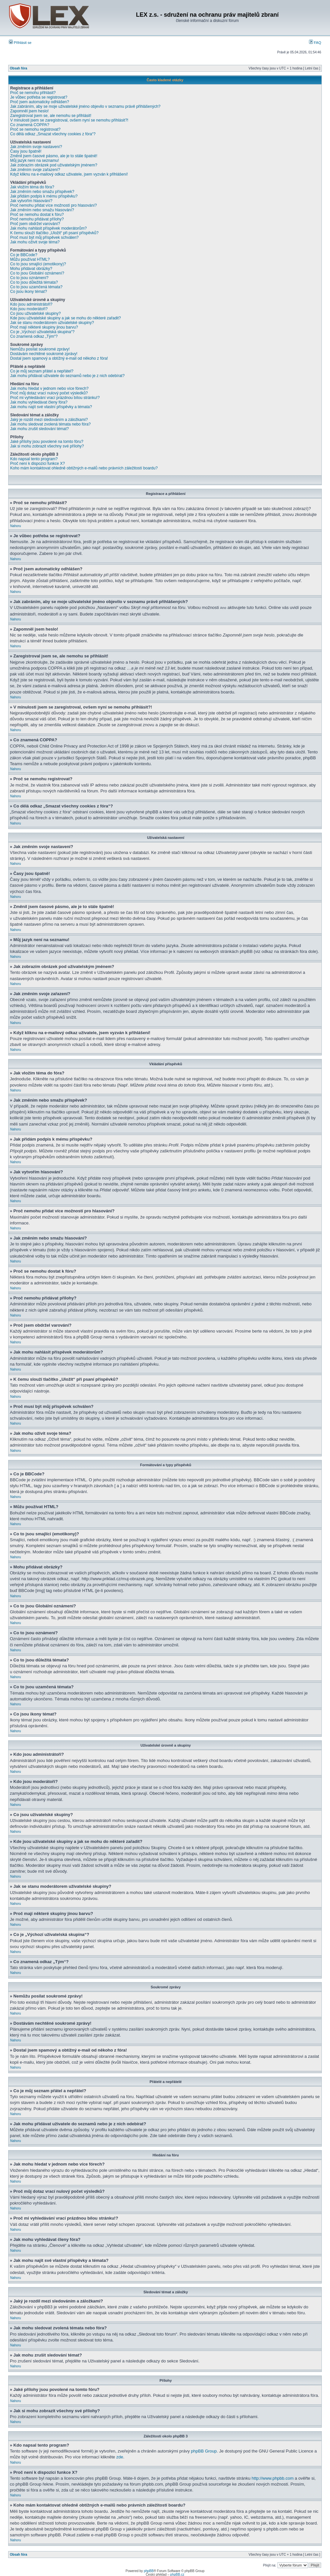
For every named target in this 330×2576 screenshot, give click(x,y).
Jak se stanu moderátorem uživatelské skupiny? (52, 322)
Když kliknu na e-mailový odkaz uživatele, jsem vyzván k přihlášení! (69, 174)
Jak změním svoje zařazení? (35, 169)
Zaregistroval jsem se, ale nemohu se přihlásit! (50, 115)
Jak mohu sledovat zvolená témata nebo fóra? (50, 424)
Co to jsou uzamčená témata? (36, 287)
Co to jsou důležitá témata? (34, 282)
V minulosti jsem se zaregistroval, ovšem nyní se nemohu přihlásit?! (69, 120)
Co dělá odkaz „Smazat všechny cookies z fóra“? (52, 134)
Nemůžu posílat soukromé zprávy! (40, 349)
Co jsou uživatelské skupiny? (35, 313)
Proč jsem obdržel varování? (35, 223)
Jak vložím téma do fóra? (32, 187)
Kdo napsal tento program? (34, 459)
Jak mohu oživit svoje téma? (35, 242)
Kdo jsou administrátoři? (31, 304)
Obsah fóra (18, 68)
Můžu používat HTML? (30, 259)
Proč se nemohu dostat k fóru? (37, 214)
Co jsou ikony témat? (28, 291)
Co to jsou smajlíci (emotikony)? (38, 264)
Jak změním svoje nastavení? (36, 146)
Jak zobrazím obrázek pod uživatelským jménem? (53, 165)
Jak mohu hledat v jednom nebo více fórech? (49, 388)
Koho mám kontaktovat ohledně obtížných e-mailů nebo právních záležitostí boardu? (84, 468)
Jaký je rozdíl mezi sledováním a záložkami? (49, 419)
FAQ (315, 43)
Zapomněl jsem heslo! (29, 111)
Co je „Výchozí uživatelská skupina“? (42, 332)
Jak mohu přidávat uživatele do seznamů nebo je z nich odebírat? (67, 375)
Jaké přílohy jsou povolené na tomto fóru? (46, 441)
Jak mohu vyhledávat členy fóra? (39, 402)
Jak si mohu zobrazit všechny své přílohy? (47, 446)
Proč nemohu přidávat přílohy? (37, 219)
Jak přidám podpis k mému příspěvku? (43, 196)
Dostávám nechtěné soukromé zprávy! (43, 353)
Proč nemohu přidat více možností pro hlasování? (53, 205)
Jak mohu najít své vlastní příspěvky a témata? (51, 407)
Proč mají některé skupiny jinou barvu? (44, 327)
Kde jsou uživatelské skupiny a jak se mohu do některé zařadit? (65, 318)
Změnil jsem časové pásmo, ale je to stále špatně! (53, 156)
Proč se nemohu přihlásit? (33, 92)
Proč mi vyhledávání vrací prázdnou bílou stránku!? (55, 397)
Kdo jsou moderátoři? (29, 309)
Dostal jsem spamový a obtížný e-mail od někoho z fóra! (59, 358)
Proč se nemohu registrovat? (35, 129)
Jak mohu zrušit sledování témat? (39, 428)
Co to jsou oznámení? (29, 277)
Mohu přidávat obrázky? (31, 268)
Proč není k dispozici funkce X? (37, 463)
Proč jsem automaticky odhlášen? (39, 102)
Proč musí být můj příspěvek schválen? (44, 237)
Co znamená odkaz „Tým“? (34, 336)
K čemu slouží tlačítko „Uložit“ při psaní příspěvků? (54, 233)
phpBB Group (204, 2450)
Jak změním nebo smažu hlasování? (42, 210)
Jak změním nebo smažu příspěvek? (42, 191)
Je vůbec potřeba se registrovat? (38, 97)
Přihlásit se (20, 43)
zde (119, 2456)
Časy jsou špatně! (25, 151)
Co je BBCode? (23, 255)
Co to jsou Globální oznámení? (37, 273)
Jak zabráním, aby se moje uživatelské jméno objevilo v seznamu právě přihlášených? (85, 106)
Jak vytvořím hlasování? (31, 201)
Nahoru (15, 526)
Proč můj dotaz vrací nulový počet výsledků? (49, 393)
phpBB (149, 2570)
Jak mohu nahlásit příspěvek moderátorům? (48, 228)
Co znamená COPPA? (29, 125)
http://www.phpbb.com (273, 2477)
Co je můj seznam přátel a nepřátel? (41, 371)
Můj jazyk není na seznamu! (34, 160)
